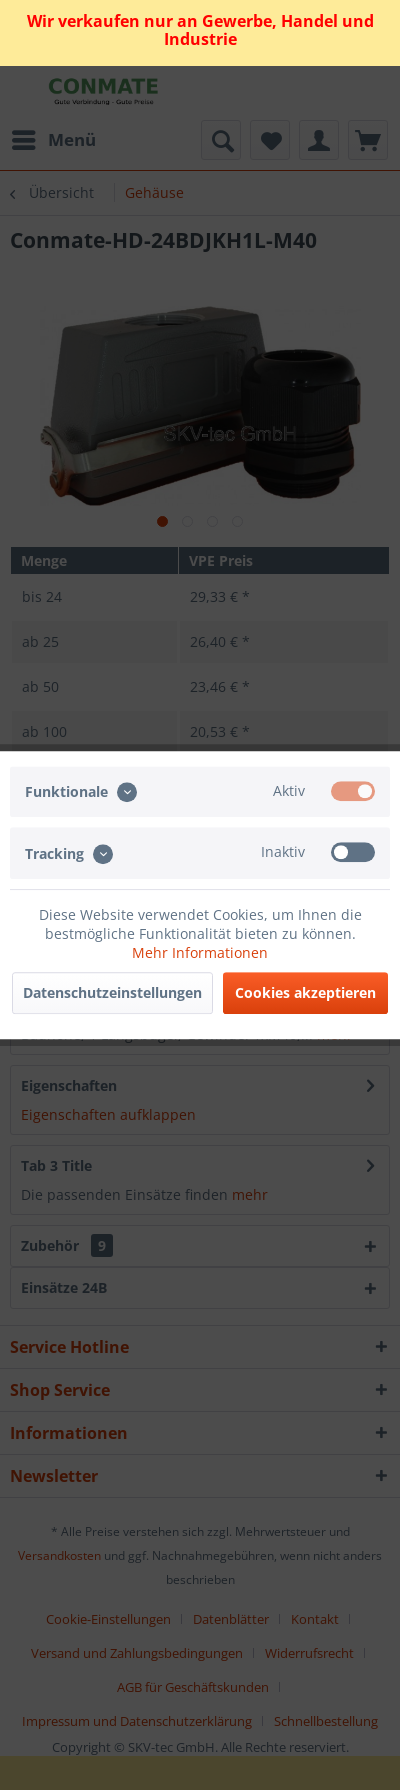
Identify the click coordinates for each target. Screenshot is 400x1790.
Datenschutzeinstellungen (112, 992)
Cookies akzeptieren (305, 992)
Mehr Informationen (200, 952)
